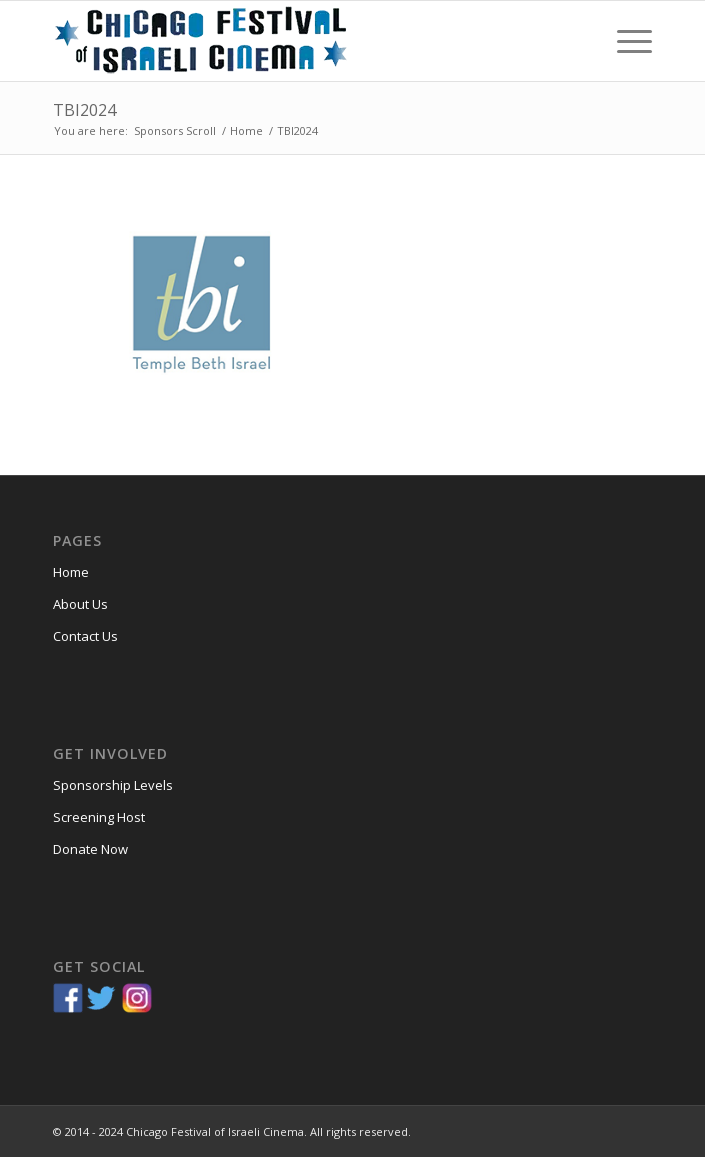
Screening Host (99, 817)
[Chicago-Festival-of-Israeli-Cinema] (292, 41)
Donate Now (90, 849)
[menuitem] (624, 41)
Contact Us (85, 636)
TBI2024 (84, 110)
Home (71, 572)
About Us (80, 604)
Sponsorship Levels (113, 785)
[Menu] (624, 41)
